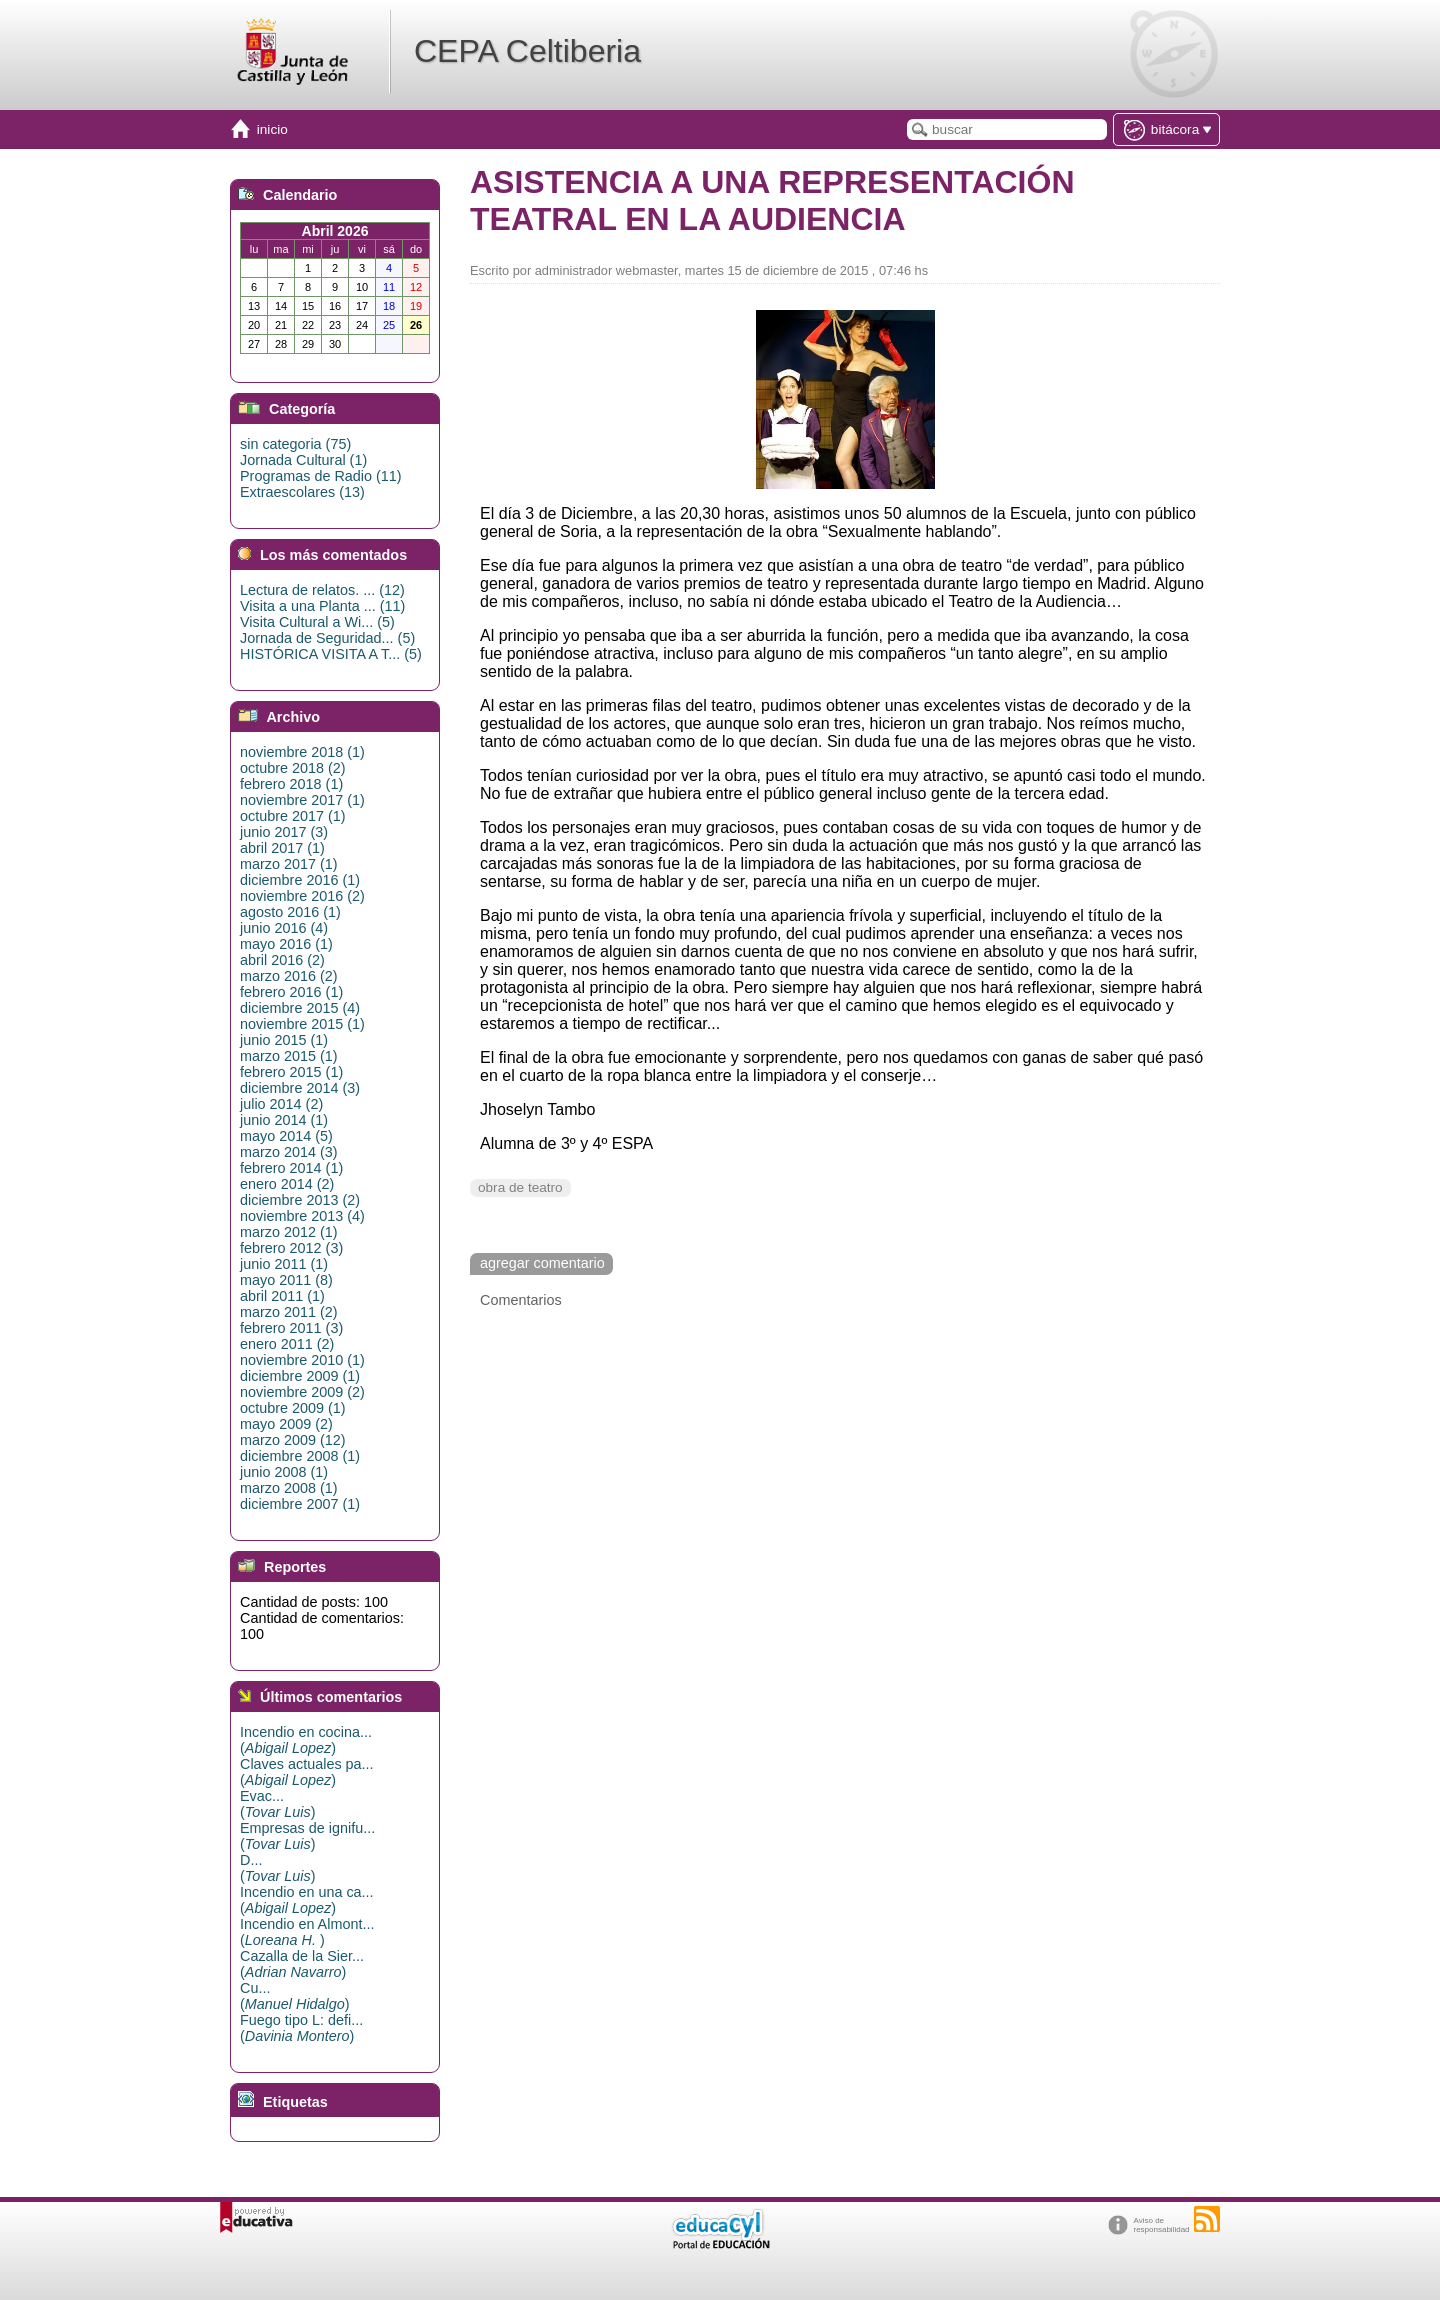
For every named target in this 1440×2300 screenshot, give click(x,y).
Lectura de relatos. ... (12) (322, 590)
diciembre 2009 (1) (300, 1376)
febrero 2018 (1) (291, 784)
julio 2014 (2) (281, 1104)
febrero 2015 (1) (291, 1072)
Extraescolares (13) (302, 492)
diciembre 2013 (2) (300, 1200)
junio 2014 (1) (284, 1120)
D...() (277, 1868)
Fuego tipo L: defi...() (301, 2028)
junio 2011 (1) (284, 1264)
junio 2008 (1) (284, 1472)
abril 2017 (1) (282, 848)
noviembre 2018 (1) (302, 752)
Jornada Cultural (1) (303, 460)
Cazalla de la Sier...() (302, 1964)
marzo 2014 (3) (289, 1152)
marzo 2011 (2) (289, 1312)
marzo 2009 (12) (293, 1440)
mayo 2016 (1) (286, 944)
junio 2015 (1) (284, 1040)
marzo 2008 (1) (289, 1488)
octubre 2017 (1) (293, 816)
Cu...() (295, 1996)
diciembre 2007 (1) (300, 1504)
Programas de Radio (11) (321, 476)
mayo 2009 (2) (286, 1424)
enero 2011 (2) (287, 1344)
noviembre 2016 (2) (302, 896)
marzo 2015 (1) (289, 1056)
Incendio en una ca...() (307, 1900)
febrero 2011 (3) (291, 1328)
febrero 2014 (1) (291, 1168)
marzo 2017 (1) (289, 864)
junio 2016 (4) (284, 928)
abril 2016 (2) (282, 960)
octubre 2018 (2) (293, 768)
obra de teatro (520, 1187)
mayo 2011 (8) (286, 1280)
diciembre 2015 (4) (300, 1008)
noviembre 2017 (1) (302, 800)
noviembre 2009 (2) (302, 1392)
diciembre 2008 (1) (300, 1456)
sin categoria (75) (295, 444)
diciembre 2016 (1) (300, 880)
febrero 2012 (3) (291, 1248)
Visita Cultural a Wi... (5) (317, 622)
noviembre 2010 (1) (302, 1360)
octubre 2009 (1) (293, 1408)
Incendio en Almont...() (307, 1932)
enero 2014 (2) (287, 1184)
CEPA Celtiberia (527, 51)
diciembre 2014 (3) (300, 1088)
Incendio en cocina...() (306, 1740)
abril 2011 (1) (282, 1296)
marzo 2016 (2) (289, 976)
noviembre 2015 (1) (302, 1024)
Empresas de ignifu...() (307, 1836)
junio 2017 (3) (284, 832)
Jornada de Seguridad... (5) (327, 638)
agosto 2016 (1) (290, 912)
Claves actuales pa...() (307, 1772)
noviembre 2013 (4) (302, 1216)
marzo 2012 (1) (289, 1232)
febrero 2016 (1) (291, 992)
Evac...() (277, 1804)
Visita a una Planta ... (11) (322, 606)
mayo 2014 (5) (286, 1136)
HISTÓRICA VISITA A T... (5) (331, 654)
